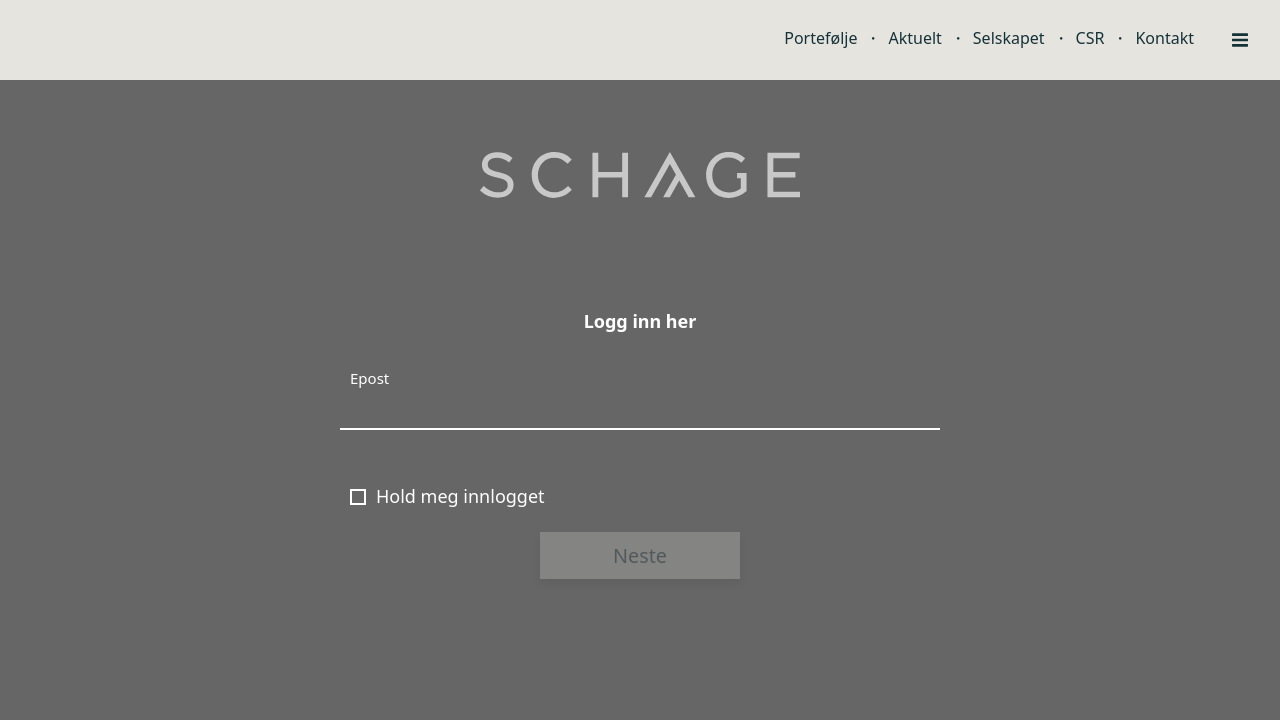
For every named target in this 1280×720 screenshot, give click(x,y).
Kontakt (1164, 38)
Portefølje (820, 38)
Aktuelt (914, 38)
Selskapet (1009, 38)
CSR (1090, 38)
